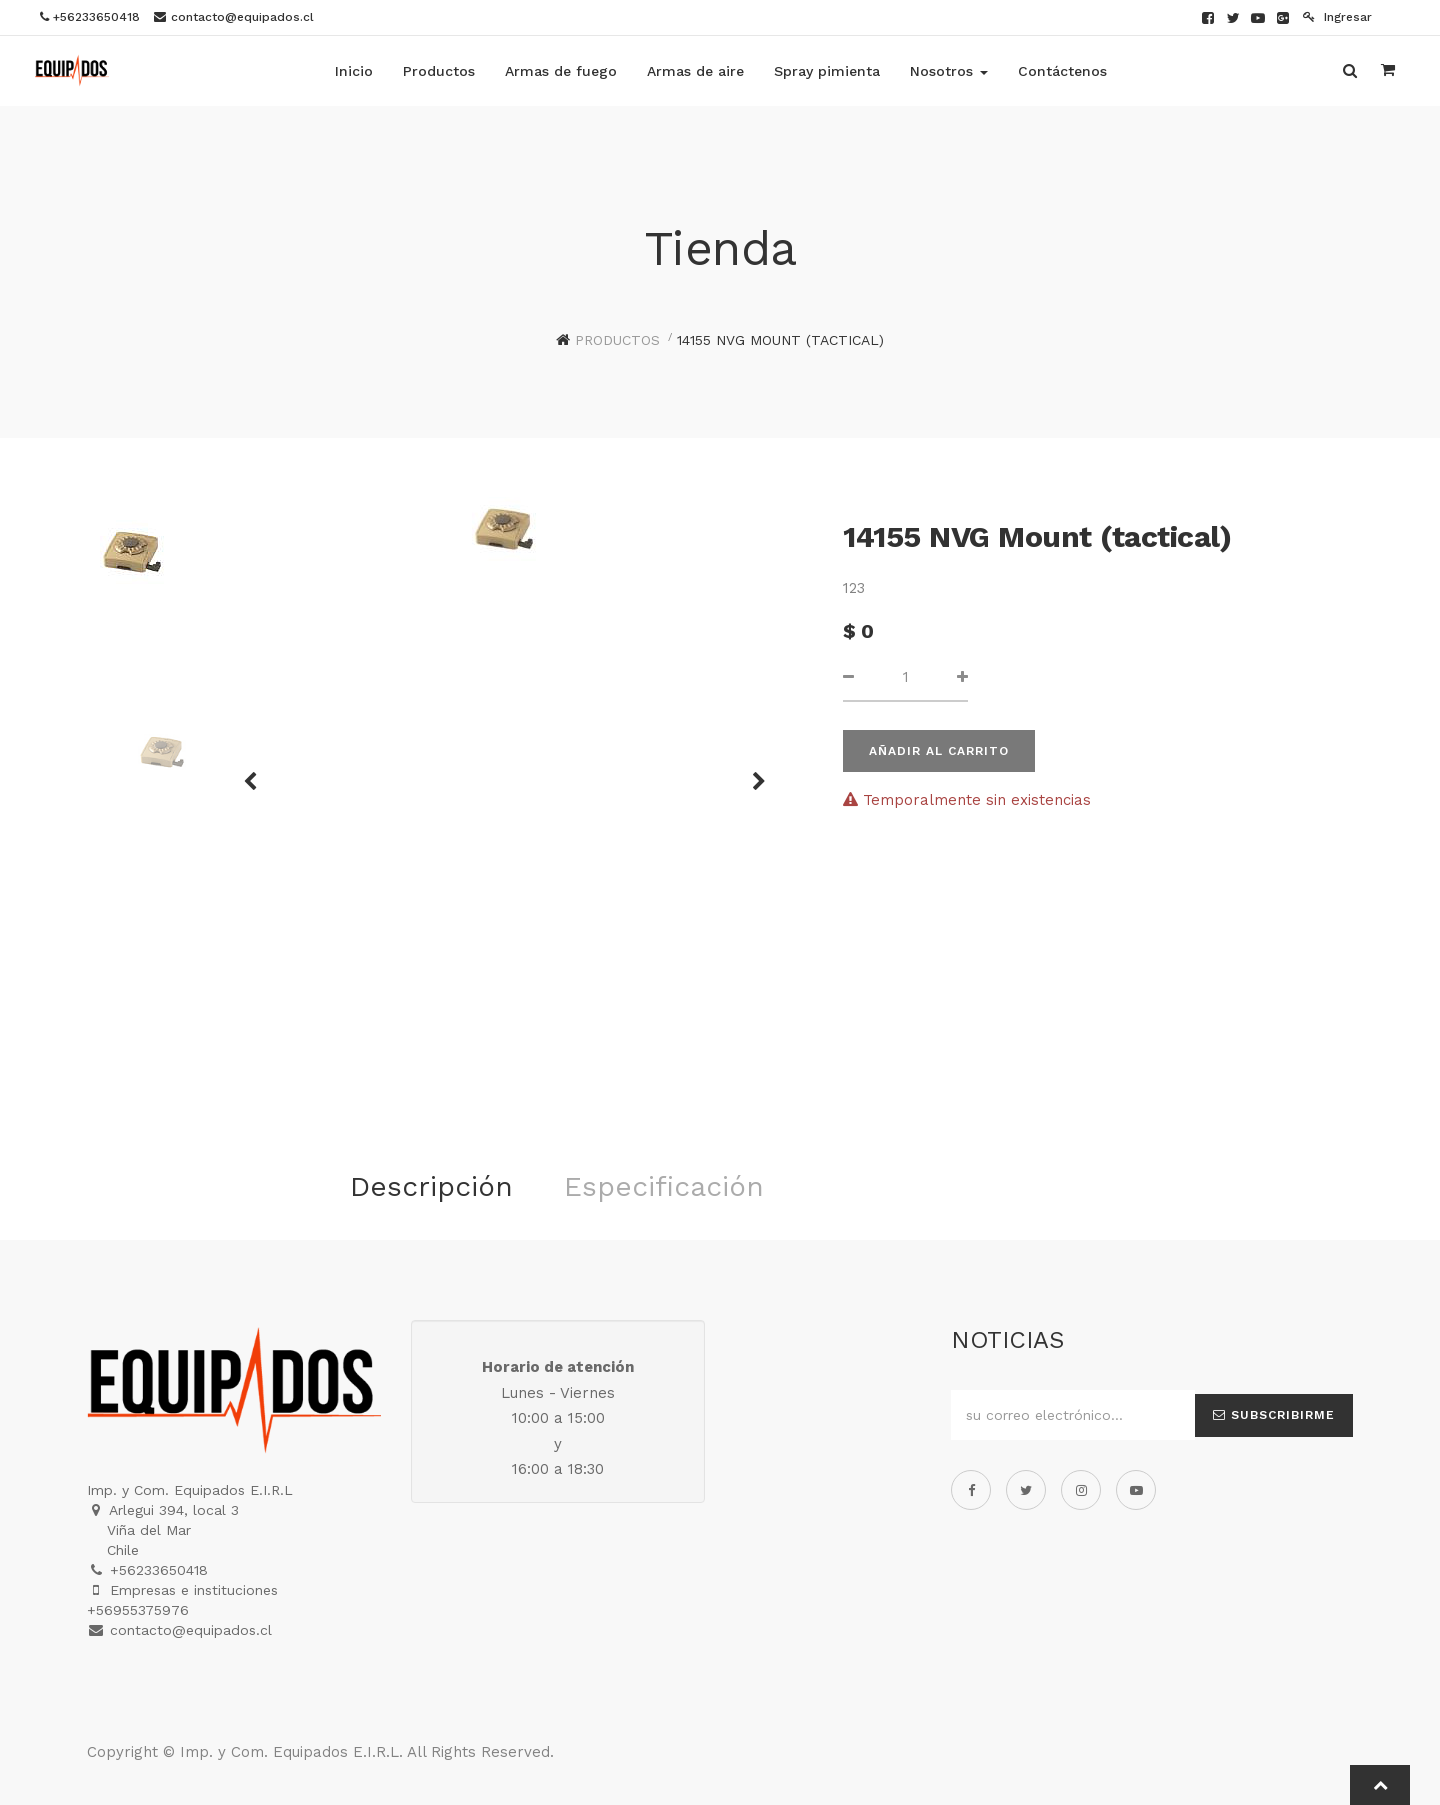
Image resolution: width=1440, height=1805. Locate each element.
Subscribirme (1274, 1415)
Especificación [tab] (664, 1186)
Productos (617, 340)
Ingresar (1337, 17)
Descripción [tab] (431, 1186)
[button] (752, 772)
